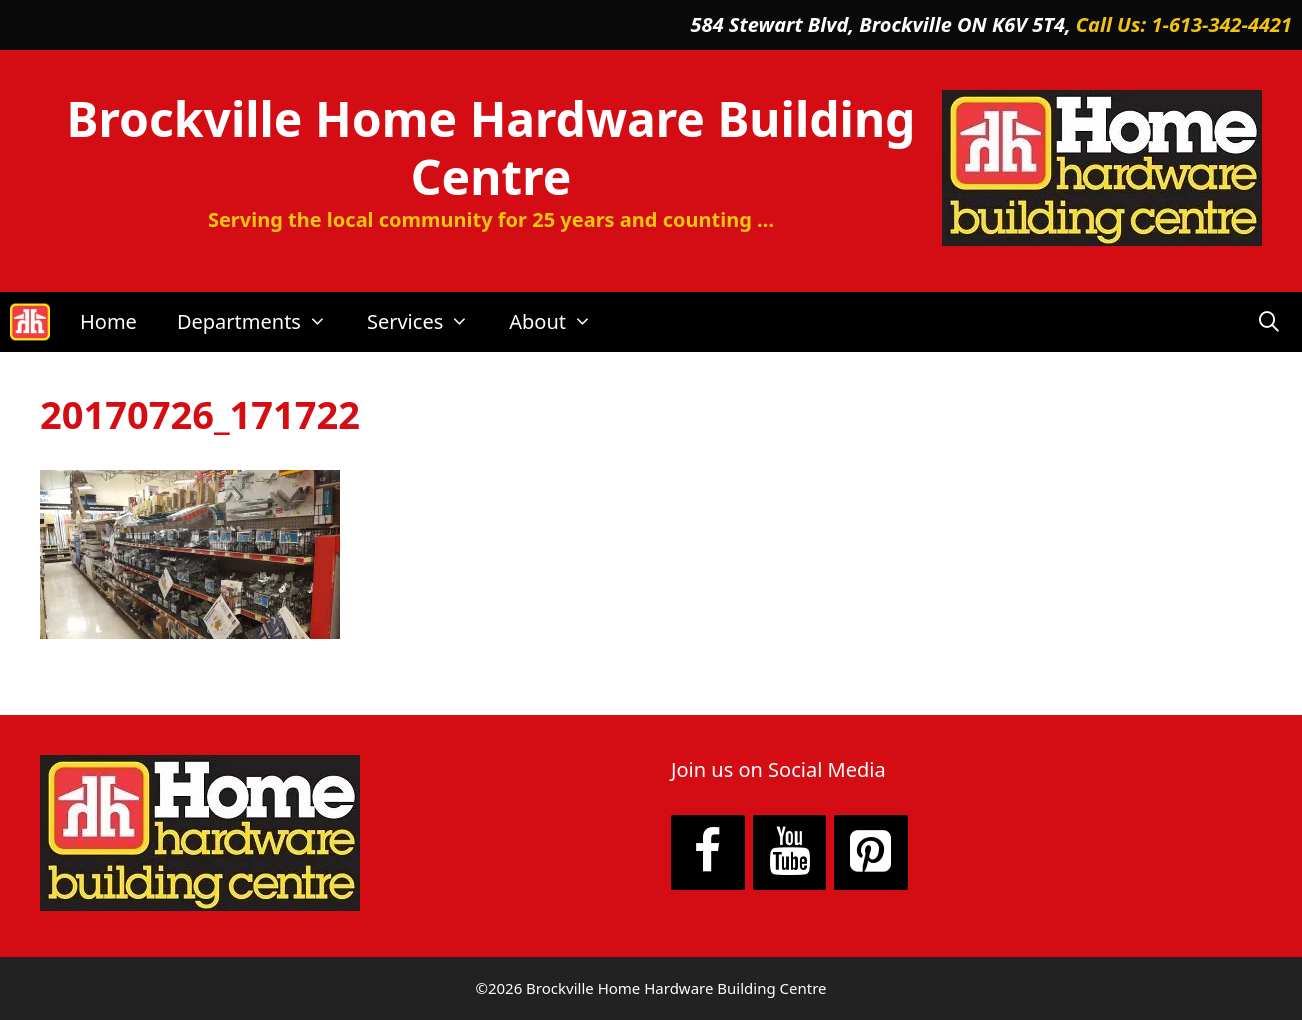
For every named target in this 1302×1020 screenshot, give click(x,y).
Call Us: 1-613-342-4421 (1184, 24)
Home (108, 321)
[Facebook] (708, 853)
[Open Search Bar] (1269, 322)
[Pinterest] (871, 853)
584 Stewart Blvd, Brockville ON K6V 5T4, (883, 24)
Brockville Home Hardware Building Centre (491, 147)
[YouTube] (790, 853)
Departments (262, 322)
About (560, 322)
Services (428, 322)
